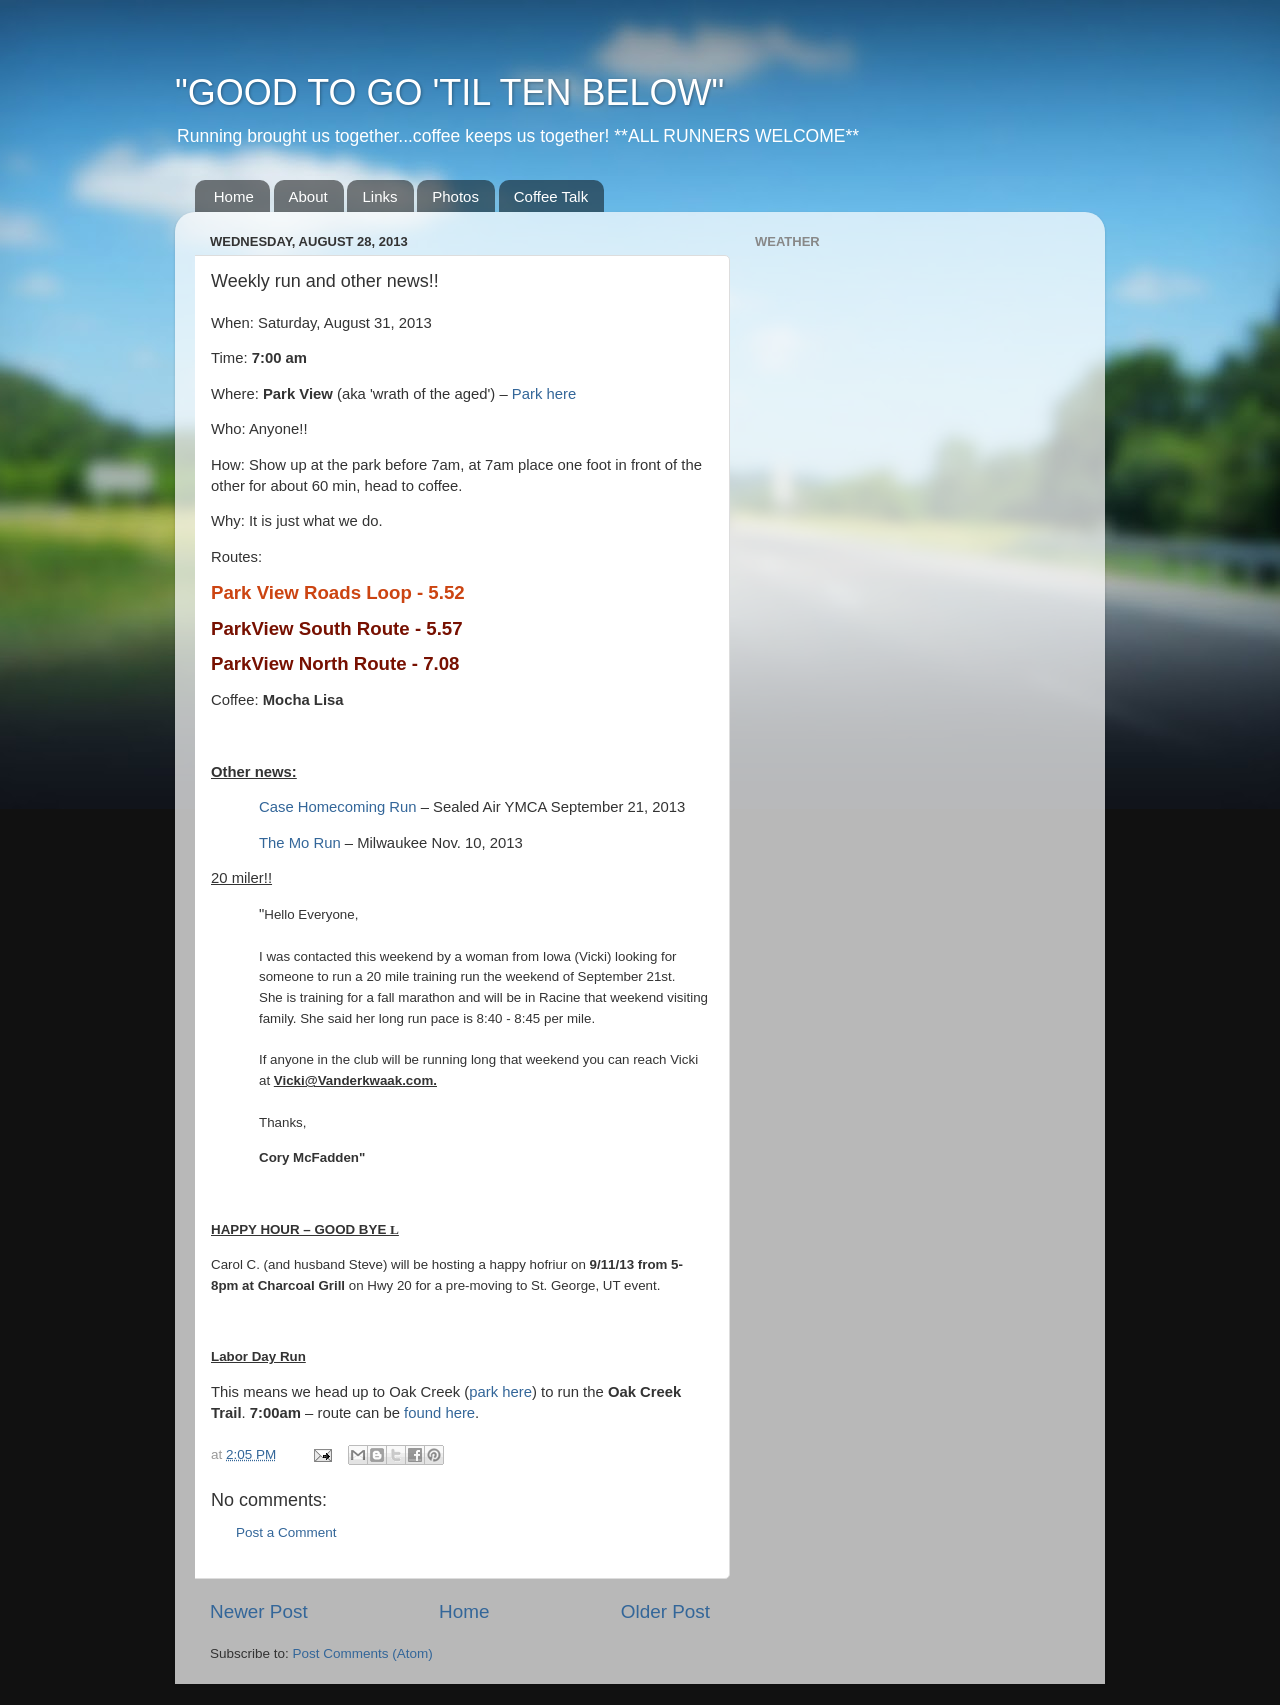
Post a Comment (286, 1532)
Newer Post (259, 1611)
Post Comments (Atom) (363, 1653)
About (308, 196)
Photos (455, 196)
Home (234, 196)
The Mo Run (300, 843)
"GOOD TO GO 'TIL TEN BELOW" (449, 92)
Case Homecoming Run (338, 807)
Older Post (665, 1611)
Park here (544, 394)
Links (379, 196)
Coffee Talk (551, 196)
